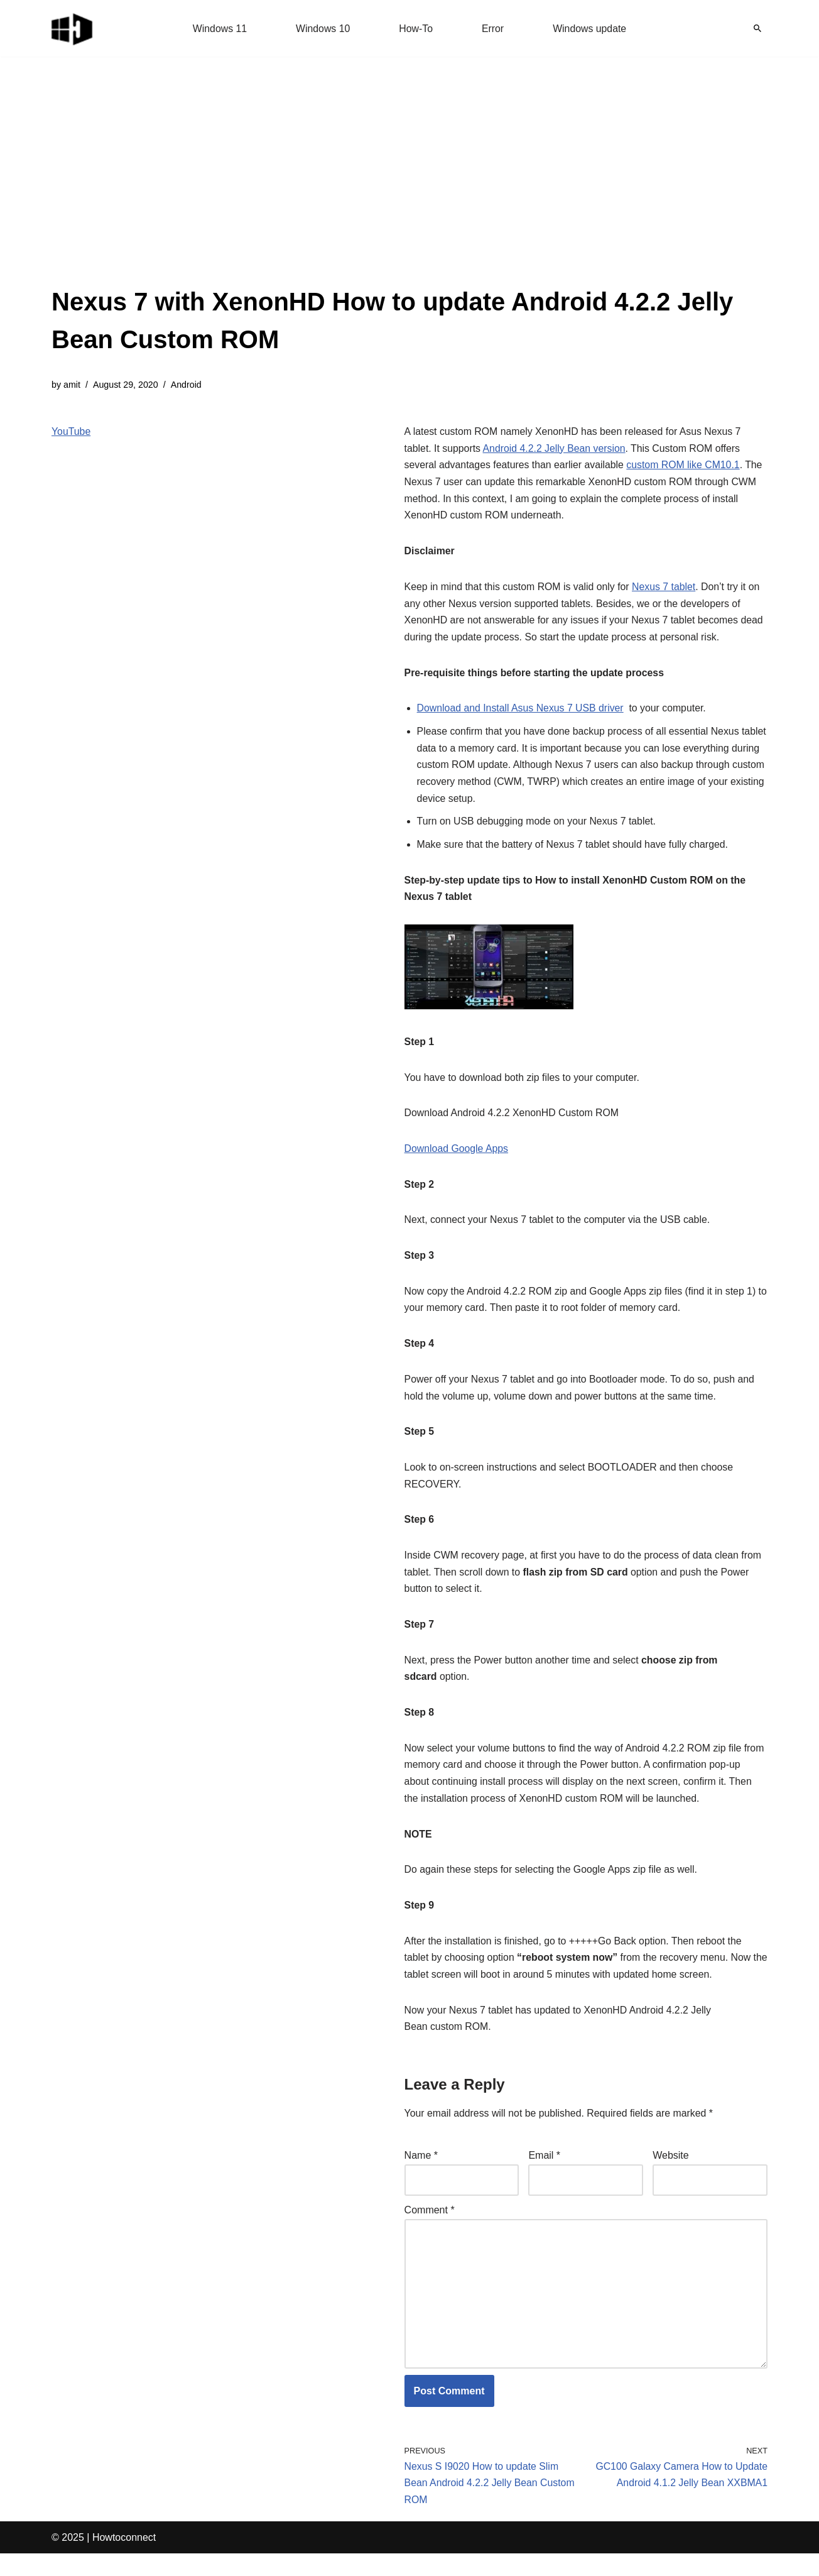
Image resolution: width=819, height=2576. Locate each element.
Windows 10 (322, 28)
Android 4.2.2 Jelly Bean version (555, 449)
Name (421, 2174)
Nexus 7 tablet (666, 589)
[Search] (757, 28)
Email (544, 2174)
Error (493, 28)
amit (71, 385)
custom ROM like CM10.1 (686, 466)
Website (671, 2174)
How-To (416, 28)
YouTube (71, 432)
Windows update (590, 28)
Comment (429, 2229)
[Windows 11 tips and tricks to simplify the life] (73, 28)
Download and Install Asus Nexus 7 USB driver (521, 713)
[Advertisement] (409, 189)
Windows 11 (219, 28)
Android (187, 385)
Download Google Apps (456, 1156)
